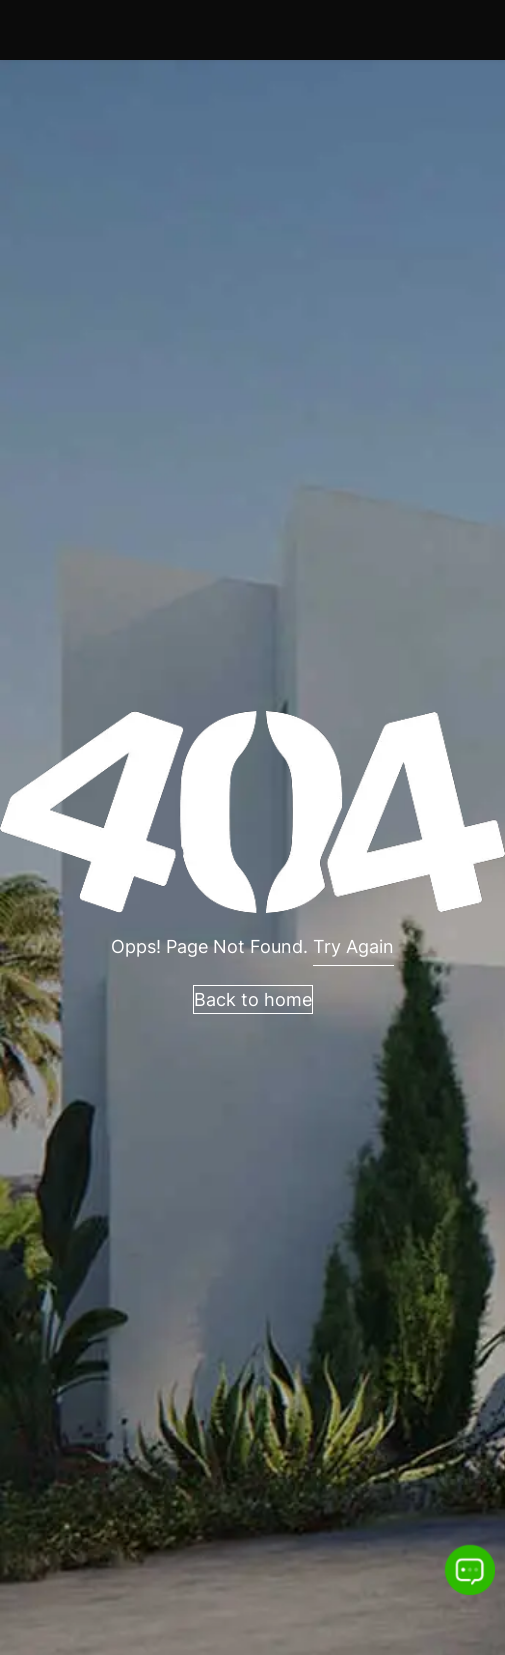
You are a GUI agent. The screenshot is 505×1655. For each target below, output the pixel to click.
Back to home (253, 999)
